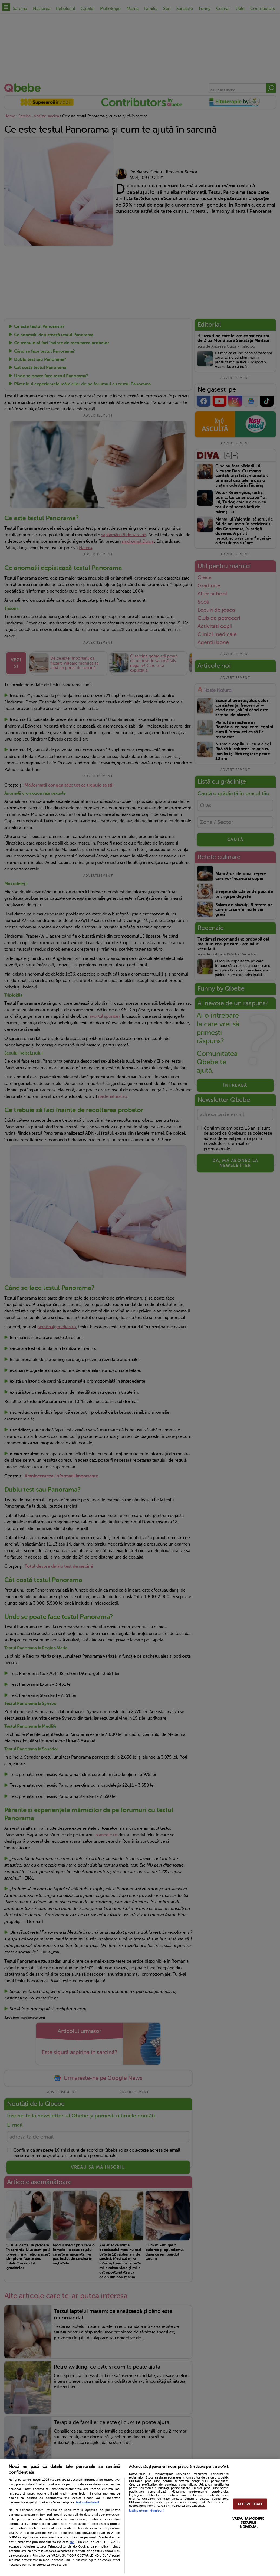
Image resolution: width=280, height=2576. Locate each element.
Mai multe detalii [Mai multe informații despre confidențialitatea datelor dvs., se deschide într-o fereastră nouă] (87, 2502)
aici (72, 2542)
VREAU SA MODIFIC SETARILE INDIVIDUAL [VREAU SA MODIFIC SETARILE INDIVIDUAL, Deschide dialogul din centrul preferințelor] (248, 2522)
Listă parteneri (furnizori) (146, 2510)
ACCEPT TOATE (250, 2504)
